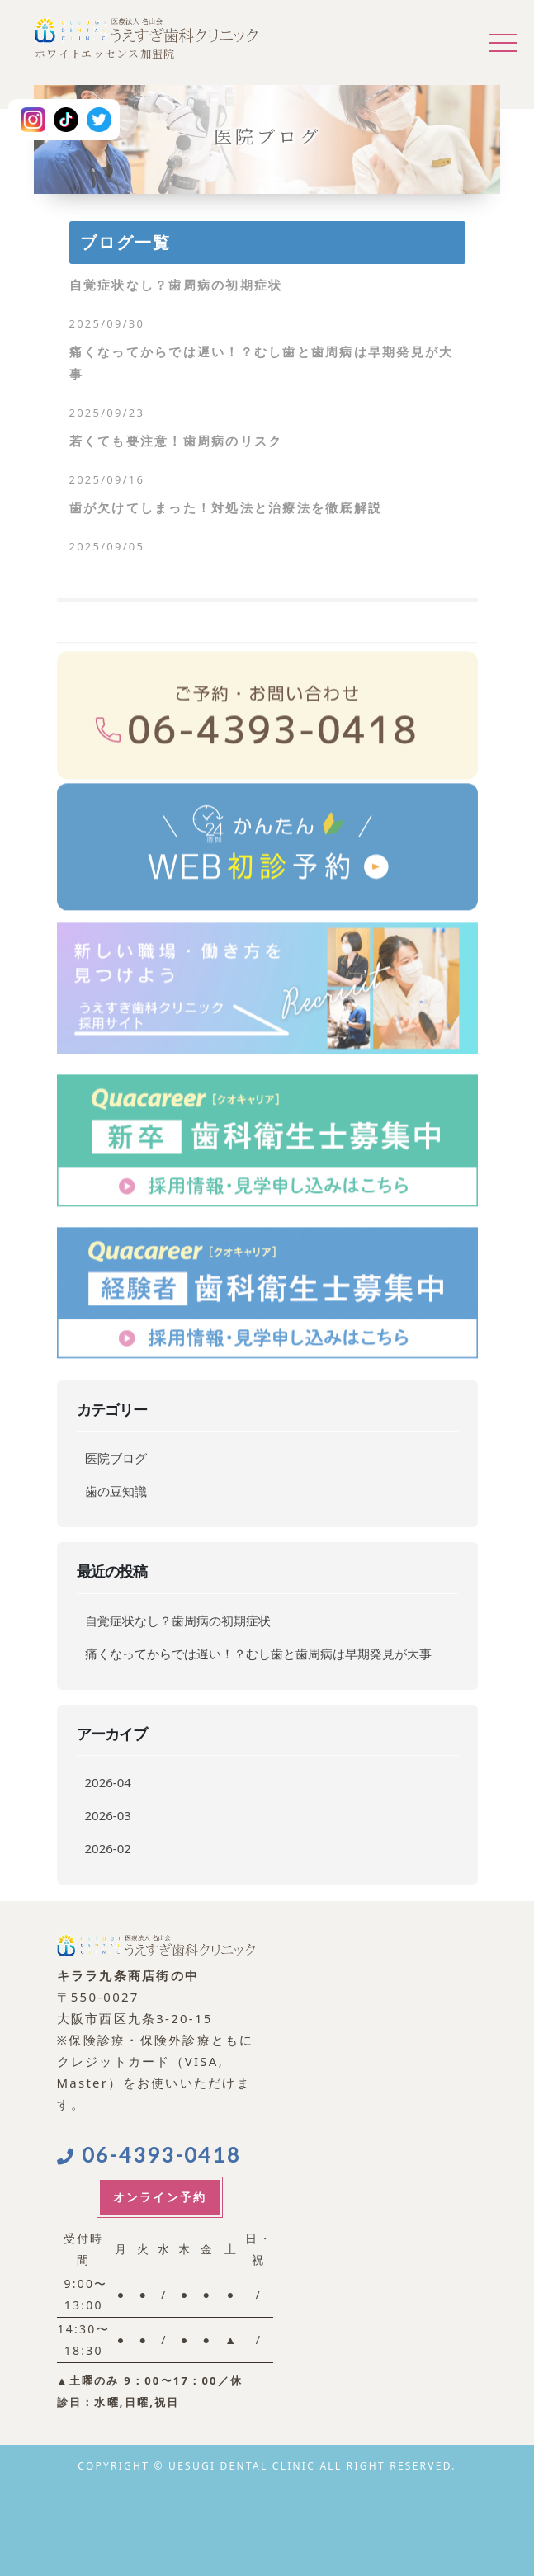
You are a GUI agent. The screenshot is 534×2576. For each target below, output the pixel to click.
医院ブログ (116, 1458)
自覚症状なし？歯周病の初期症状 (178, 1620)
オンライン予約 (160, 2197)
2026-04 (108, 1782)
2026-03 (108, 1815)
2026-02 (108, 1848)
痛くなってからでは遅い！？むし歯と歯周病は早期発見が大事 (258, 1653)
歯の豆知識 (116, 1491)
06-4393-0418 (149, 2154)
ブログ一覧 (125, 243)
